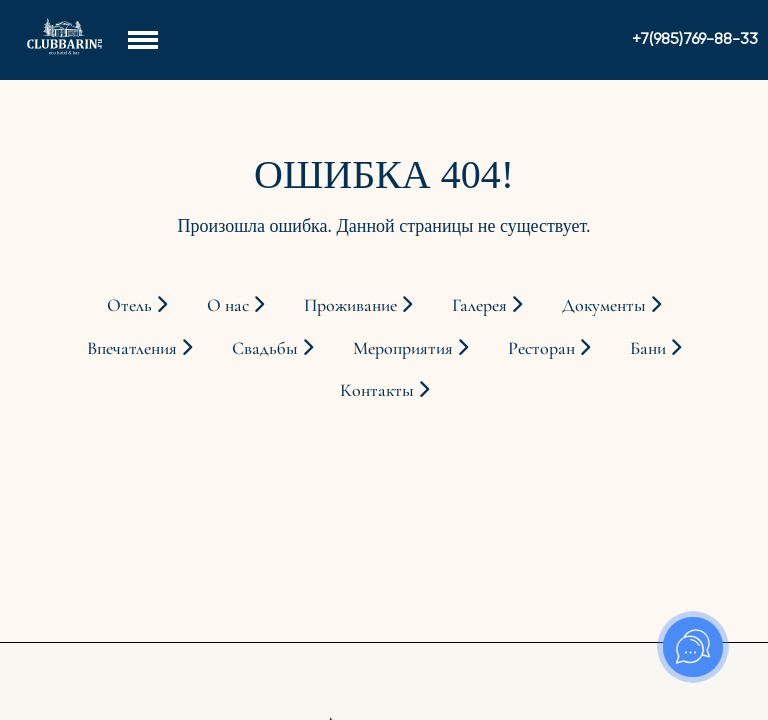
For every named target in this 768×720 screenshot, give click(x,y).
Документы (611, 305)
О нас (235, 305)
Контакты (384, 390)
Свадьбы (272, 348)
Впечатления (139, 348)
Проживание (358, 305)
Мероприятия (410, 348)
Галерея (487, 305)
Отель (137, 305)
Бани (655, 348)
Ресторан (549, 348)
